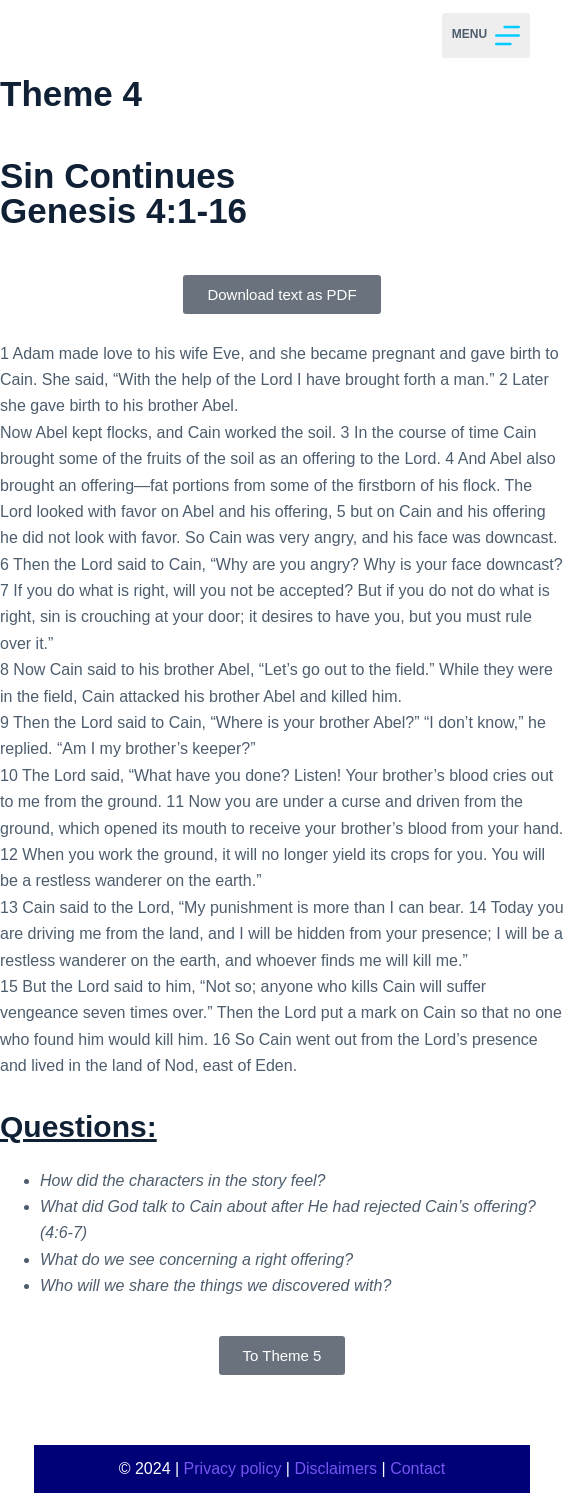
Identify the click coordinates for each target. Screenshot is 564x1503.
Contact (417, 1468)
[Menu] (486, 35)
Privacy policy (233, 1468)
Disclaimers (335, 1468)
